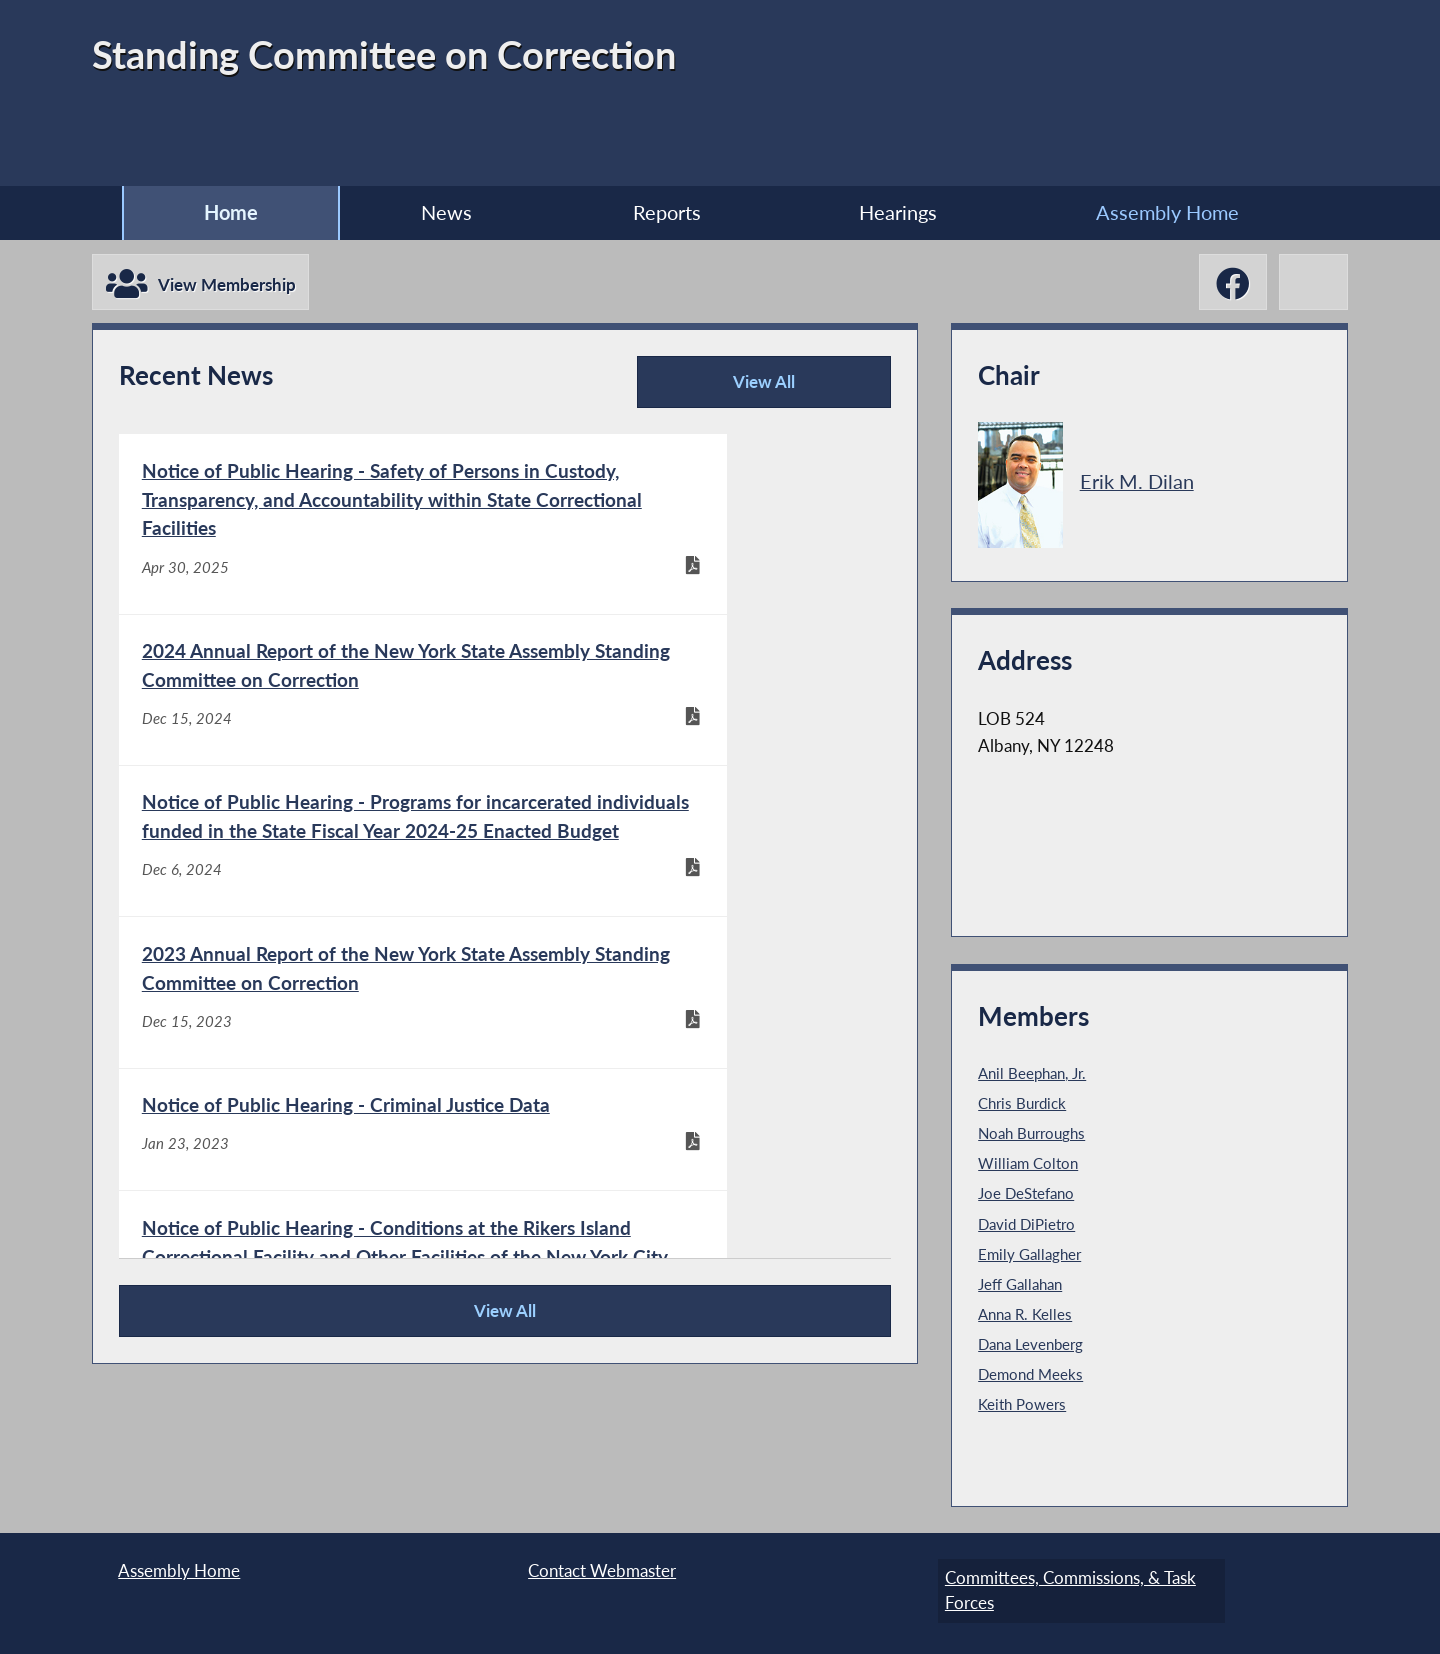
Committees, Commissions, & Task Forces (1063, 1587)
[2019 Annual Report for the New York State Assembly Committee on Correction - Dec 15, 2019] (696, 1224)
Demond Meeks (1033, 1377)
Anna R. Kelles (1028, 1317)
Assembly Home (1190, 213)
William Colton (1031, 1167)
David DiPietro (1030, 1227)
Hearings (909, 213)
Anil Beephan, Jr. (1036, 1077)
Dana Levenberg (1034, 1347)
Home (207, 213)
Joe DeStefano (1029, 1197)
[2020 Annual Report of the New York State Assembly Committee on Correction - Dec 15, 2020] (311, 1224)
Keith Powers (1025, 1407)
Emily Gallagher (1032, 1257)
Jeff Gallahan (1024, 1287)
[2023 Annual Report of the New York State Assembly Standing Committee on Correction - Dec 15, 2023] (696, 769)
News (433, 213)
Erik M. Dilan (1139, 484)
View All (723, 395)
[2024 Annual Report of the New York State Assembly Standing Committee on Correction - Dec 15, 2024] (696, 549)
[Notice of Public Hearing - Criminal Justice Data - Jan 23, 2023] (311, 1005)
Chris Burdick (1025, 1107)
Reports (665, 213)
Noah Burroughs (1035, 1137)
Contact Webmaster (602, 1574)
